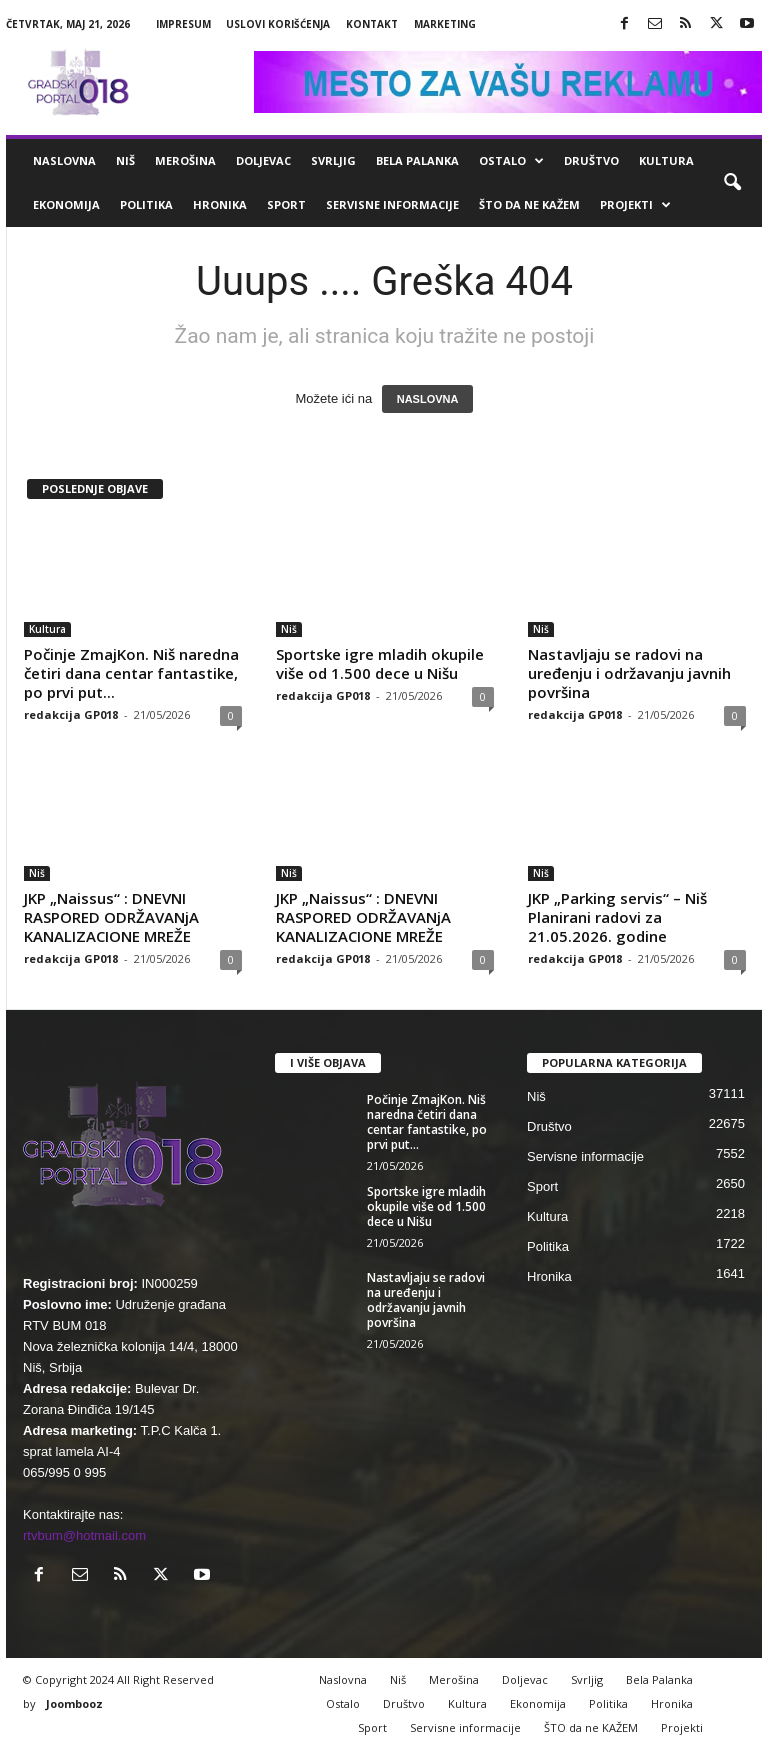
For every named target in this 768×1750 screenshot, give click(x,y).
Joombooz (74, 1703)
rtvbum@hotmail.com (84, 1535)
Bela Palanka (417, 160)
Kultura (666, 160)
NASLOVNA (428, 399)
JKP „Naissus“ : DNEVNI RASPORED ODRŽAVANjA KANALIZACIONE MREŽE (111, 917)
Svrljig (333, 160)
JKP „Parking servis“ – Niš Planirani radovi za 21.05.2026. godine (617, 917)
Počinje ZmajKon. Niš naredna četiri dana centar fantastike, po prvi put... (131, 673)
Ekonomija (66, 204)
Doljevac (263, 160)
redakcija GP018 (71, 714)
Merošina (185, 160)
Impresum (183, 24)
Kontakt (372, 24)
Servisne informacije (392, 204)
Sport (286, 204)
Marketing (445, 24)
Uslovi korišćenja (278, 24)
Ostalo (511, 161)
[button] (732, 183)
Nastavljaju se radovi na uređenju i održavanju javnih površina (629, 673)
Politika (146, 204)
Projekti (635, 205)
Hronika (220, 204)
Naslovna (64, 160)
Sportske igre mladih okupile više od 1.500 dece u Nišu (380, 663)
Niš (125, 160)
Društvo (591, 160)
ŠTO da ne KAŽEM (529, 204)
